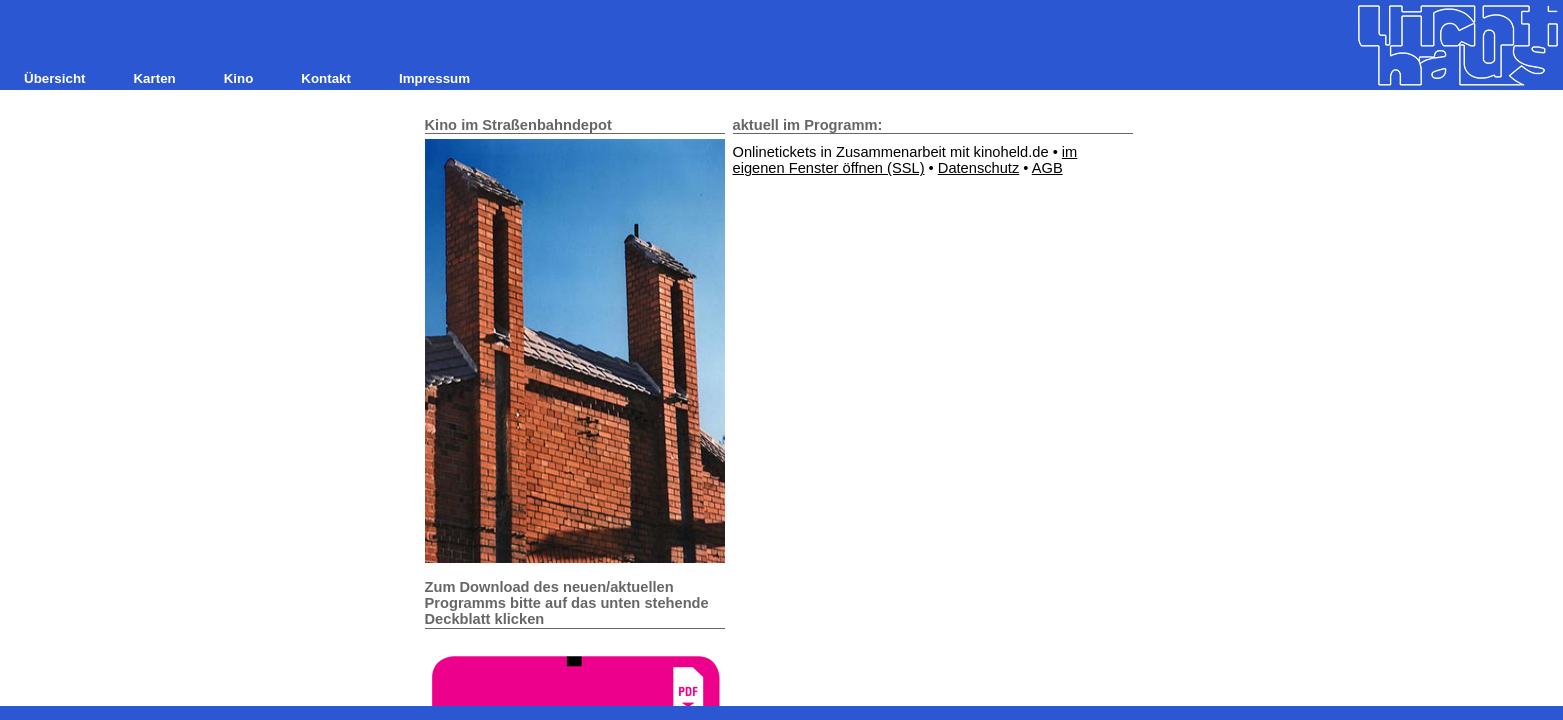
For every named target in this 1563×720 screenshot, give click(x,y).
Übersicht (54, 78)
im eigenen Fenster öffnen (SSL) (905, 160)
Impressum (434, 78)
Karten (154, 78)
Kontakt (326, 78)
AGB (1047, 168)
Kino (239, 78)
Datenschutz (978, 168)
